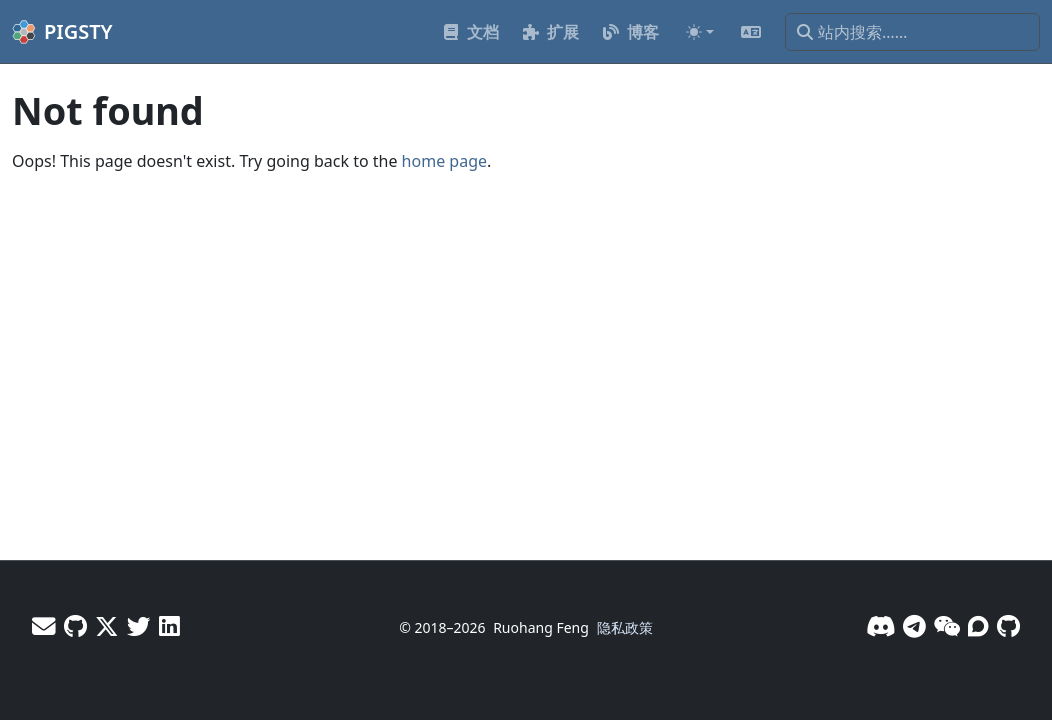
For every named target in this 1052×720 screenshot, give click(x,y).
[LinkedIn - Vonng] (169, 626)
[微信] (947, 626)
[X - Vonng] (107, 626)
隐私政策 (625, 627)
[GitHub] (1008, 626)
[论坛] (978, 626)
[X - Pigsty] (139, 626)
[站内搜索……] (912, 32)
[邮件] (44, 626)
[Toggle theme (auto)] (700, 32)
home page (444, 161)
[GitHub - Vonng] (75, 626)
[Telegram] (914, 626)
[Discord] (880, 626)
